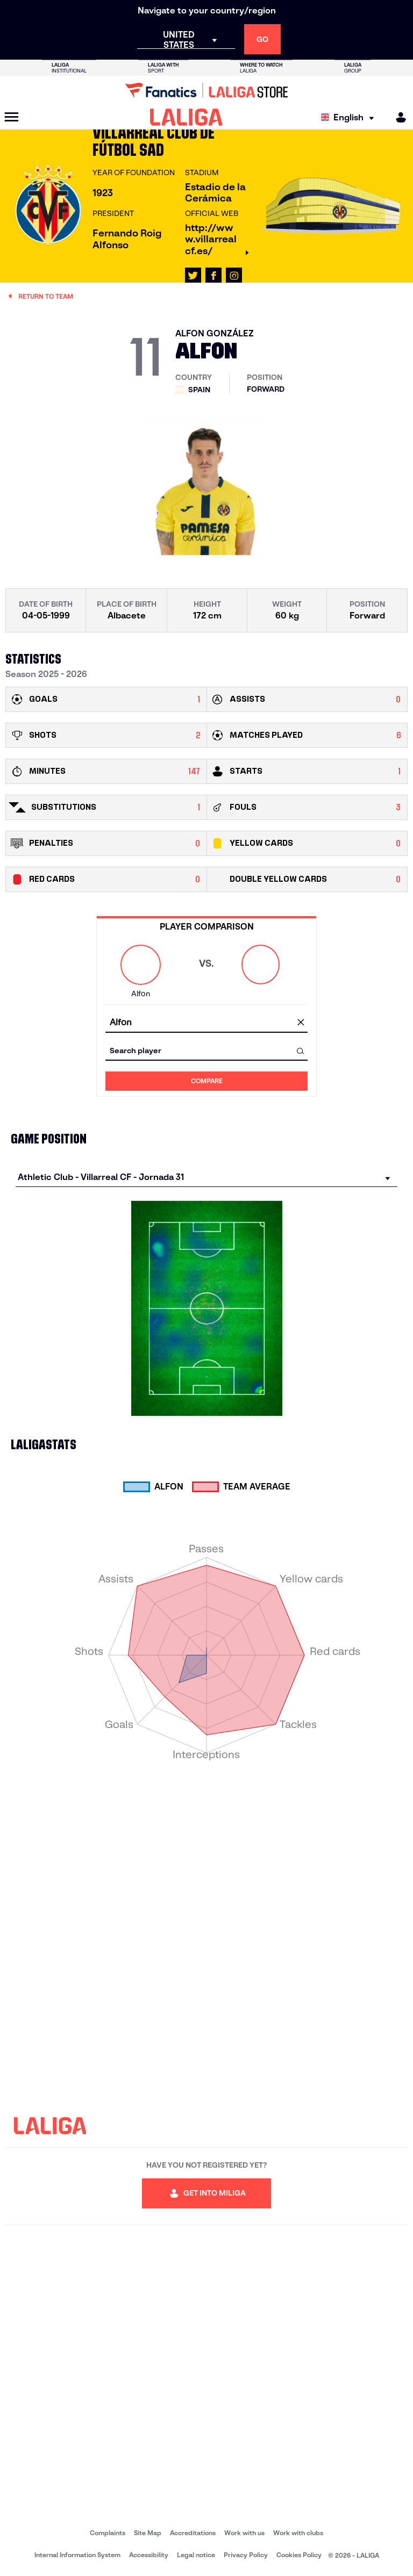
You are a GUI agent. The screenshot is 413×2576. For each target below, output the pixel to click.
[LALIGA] (186, 117)
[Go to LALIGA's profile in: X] (193, 276)
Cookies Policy (299, 2554)
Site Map (147, 2532)
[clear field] (300, 1023)
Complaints (107, 2532)
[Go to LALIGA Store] (206, 90)
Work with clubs (298, 2532)
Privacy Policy (246, 2554)
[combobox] (206, 1022)
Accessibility (148, 2554)
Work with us (244, 2532)
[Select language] (350, 117)
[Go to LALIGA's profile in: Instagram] (234, 276)
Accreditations (193, 2532)
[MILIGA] (397, 117)
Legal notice (196, 2554)
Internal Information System (77, 2554)
